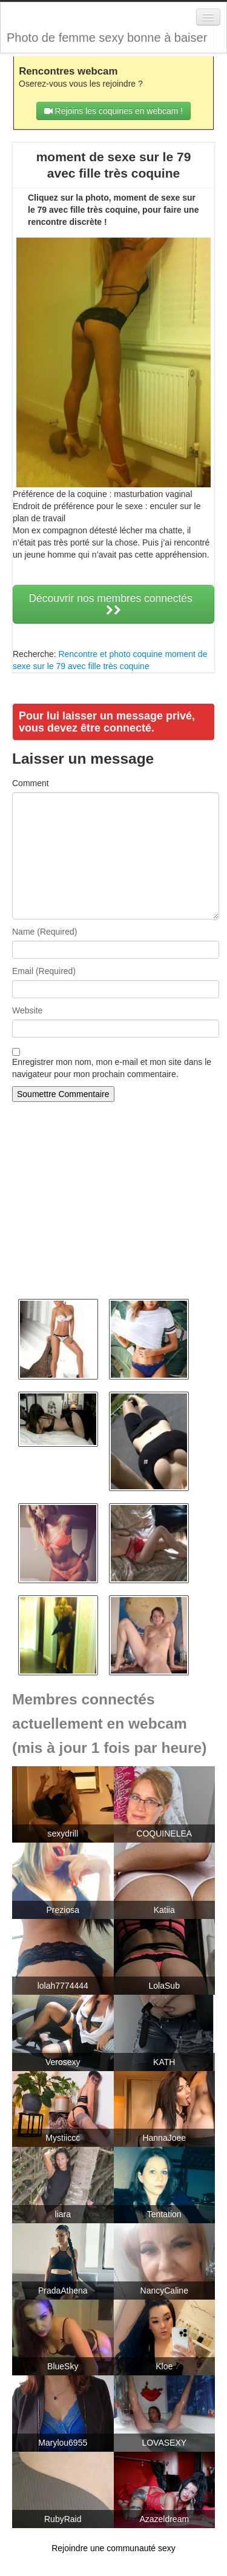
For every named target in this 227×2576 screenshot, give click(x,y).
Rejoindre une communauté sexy (113, 2548)
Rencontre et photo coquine (110, 654)
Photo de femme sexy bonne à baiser (107, 37)
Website (27, 1010)
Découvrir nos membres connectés (113, 604)
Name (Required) (44, 931)
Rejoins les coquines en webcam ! (113, 111)
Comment (30, 783)
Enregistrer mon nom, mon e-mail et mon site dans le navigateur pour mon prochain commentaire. (111, 1068)
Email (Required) (44, 971)
